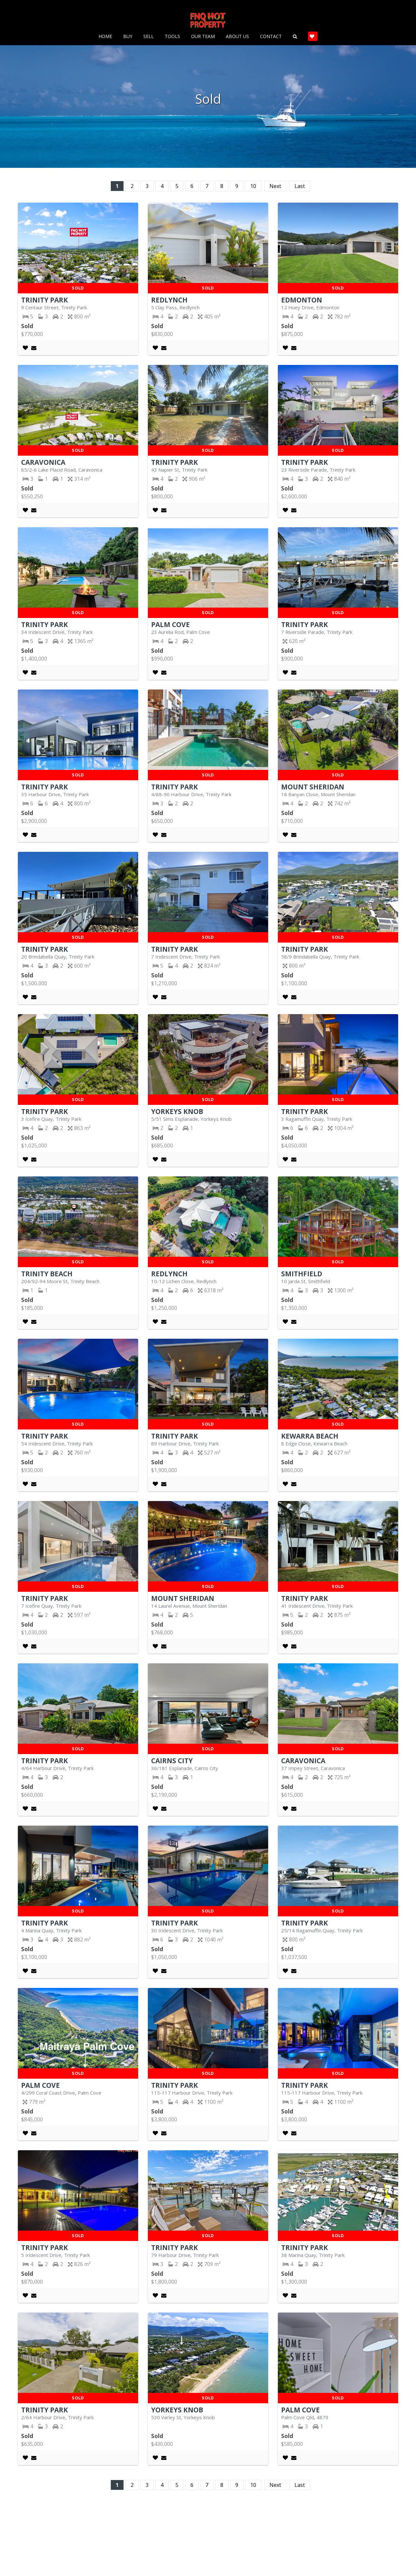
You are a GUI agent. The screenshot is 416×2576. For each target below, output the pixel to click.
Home (105, 34)
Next (275, 186)
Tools (172, 34)
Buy (127, 34)
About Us (237, 34)
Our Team (203, 34)
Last (299, 186)
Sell (148, 34)
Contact (271, 34)
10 (253, 186)
